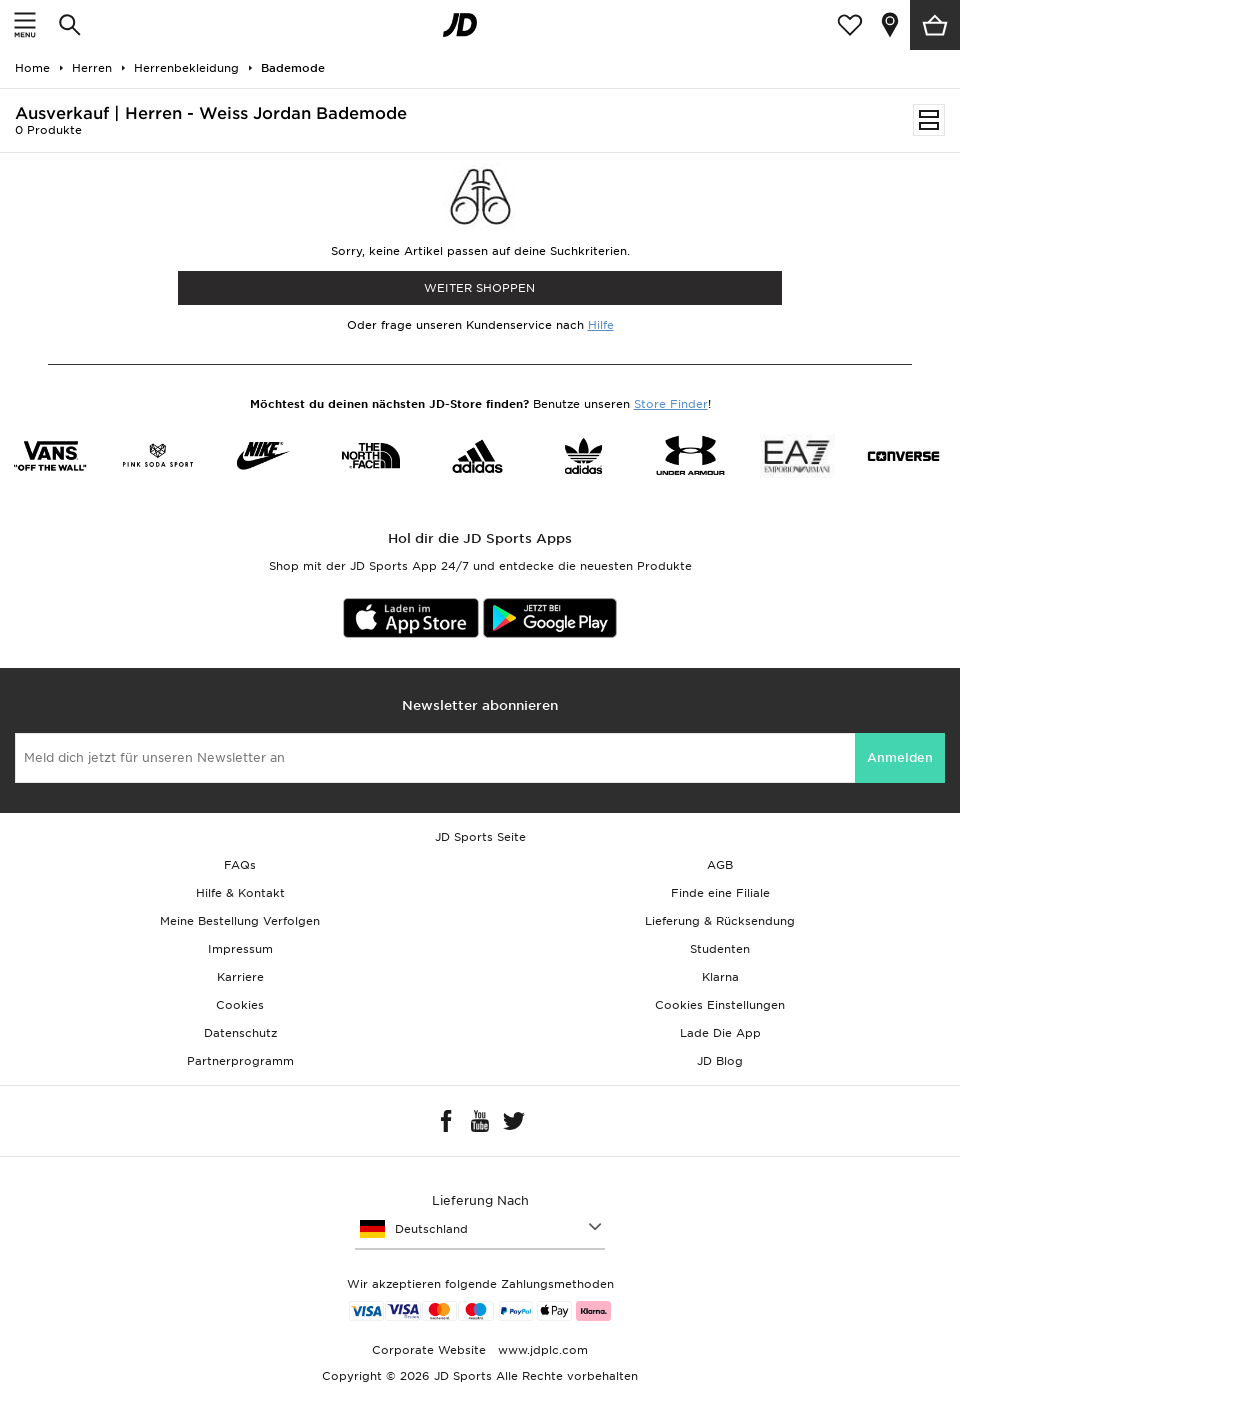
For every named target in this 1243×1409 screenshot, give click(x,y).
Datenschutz (240, 1033)
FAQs (240, 865)
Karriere (240, 977)
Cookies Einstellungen (720, 1005)
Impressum (240, 949)
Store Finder (671, 404)
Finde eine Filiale (720, 893)
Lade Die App (720, 1033)
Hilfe (601, 325)
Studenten (720, 949)
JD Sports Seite (480, 837)
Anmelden (900, 757)
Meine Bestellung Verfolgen (240, 921)
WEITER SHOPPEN (479, 288)
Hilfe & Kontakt (240, 893)
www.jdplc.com (541, 1350)
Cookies (240, 1005)
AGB (720, 865)
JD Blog (720, 1061)
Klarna (720, 977)
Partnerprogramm (240, 1061)
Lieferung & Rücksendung (720, 921)
